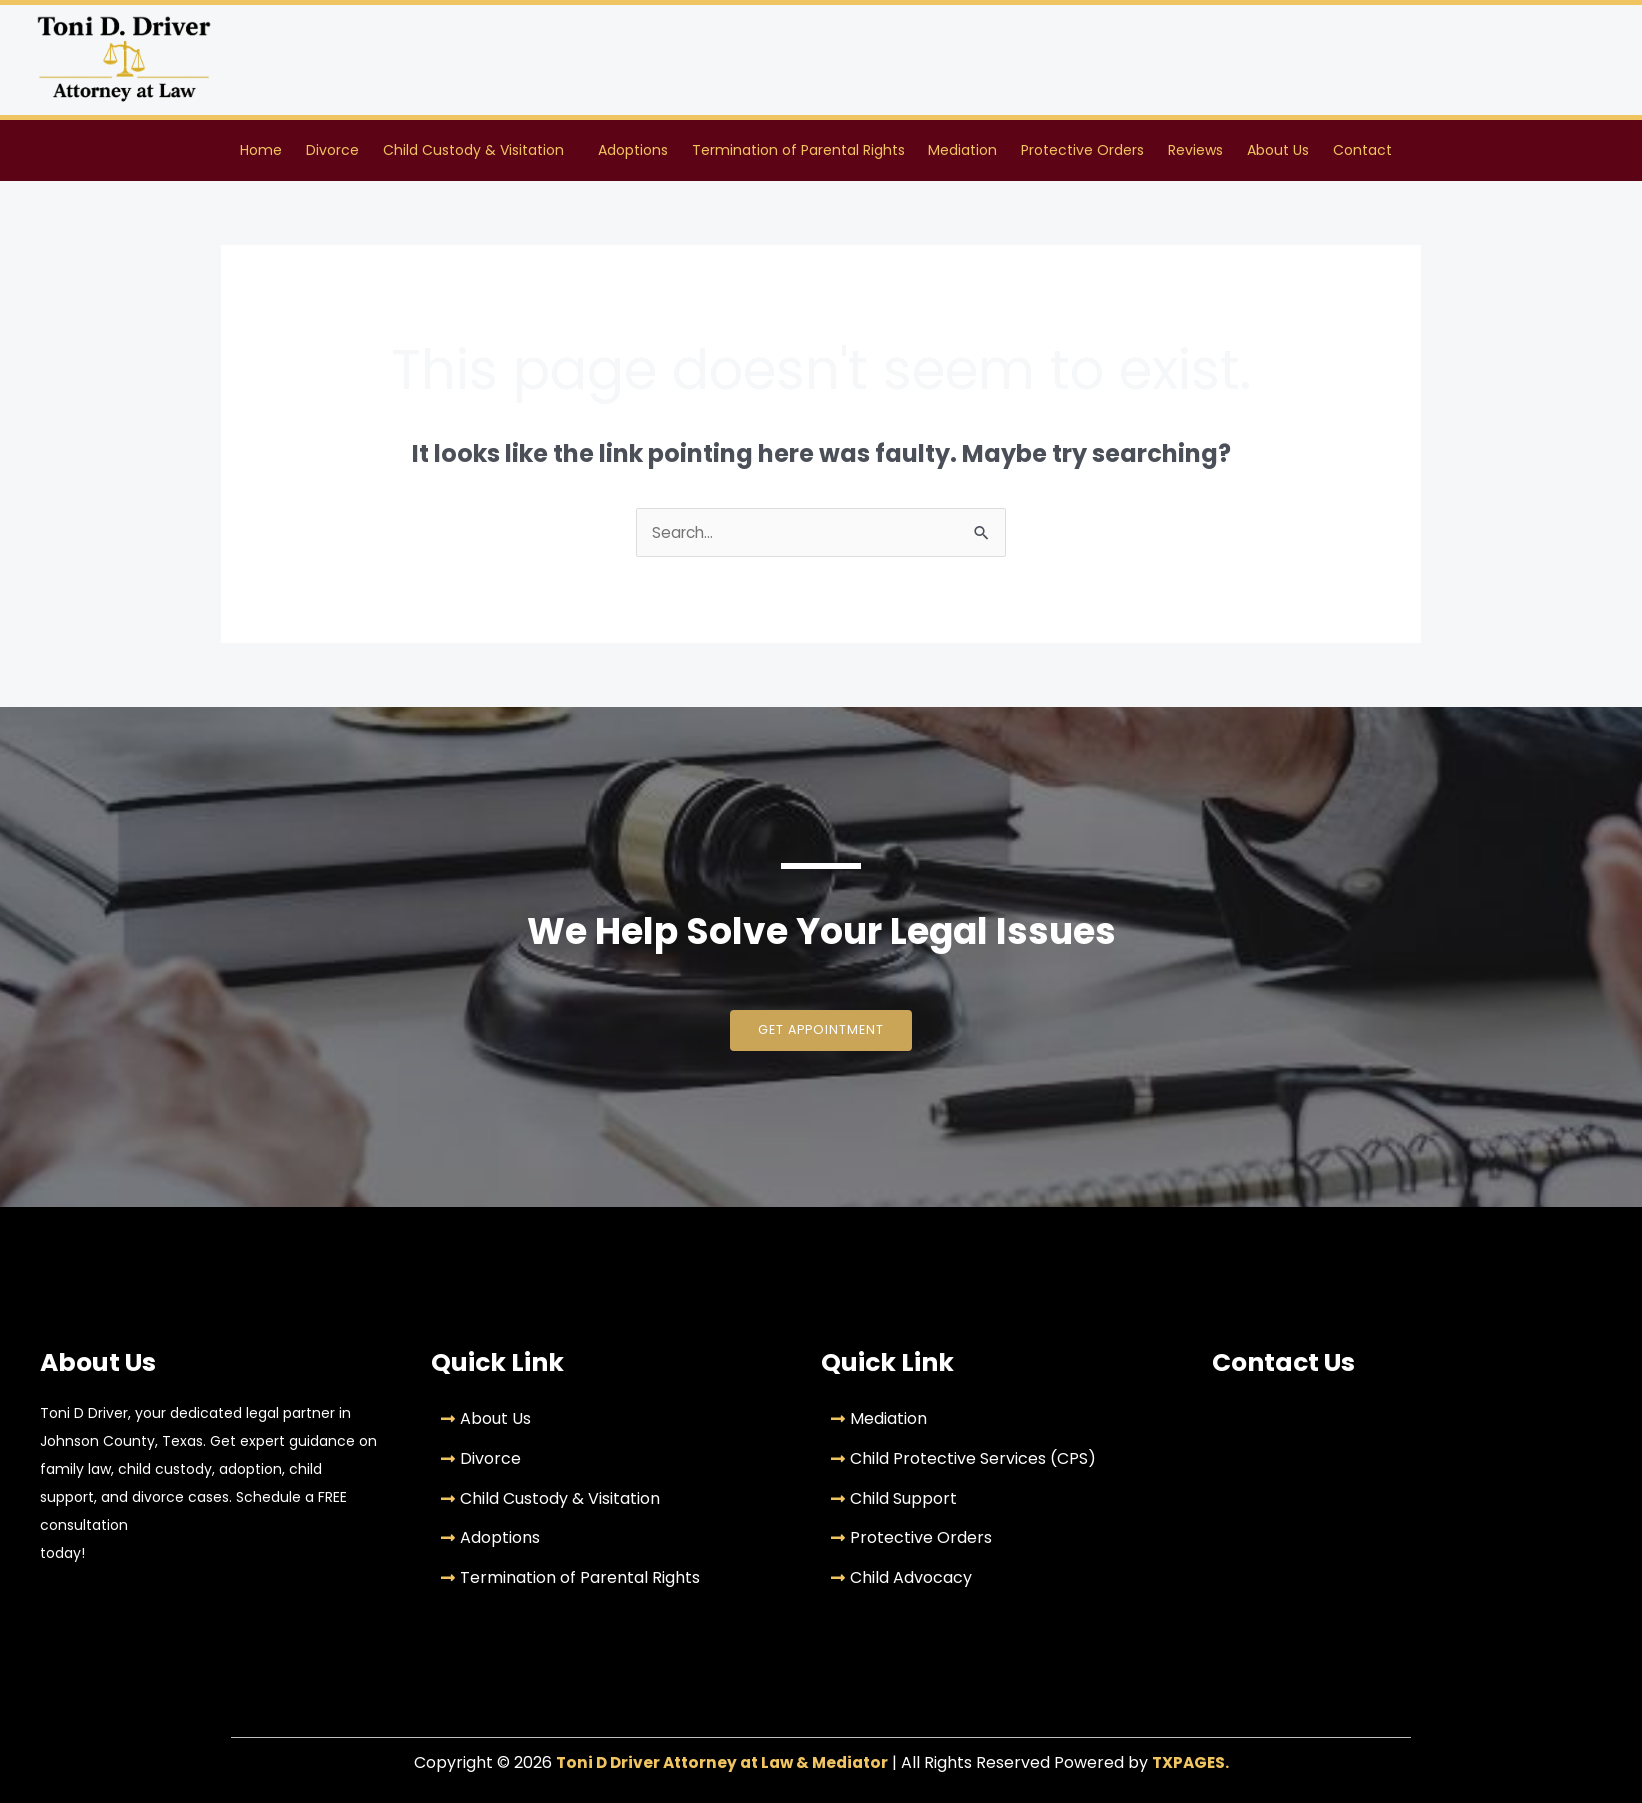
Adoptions (633, 151)
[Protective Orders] (1001, 1543)
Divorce (332, 151)
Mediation (962, 151)
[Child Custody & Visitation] (611, 1503)
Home (261, 151)
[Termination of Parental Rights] (611, 1583)
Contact (1362, 151)
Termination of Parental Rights (798, 151)
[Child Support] (1001, 1503)
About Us (1278, 151)
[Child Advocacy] (1001, 1583)
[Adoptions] (611, 1543)
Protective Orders (1082, 151)
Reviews (1195, 151)
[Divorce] (611, 1463)
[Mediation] (1001, 1424)
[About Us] (611, 1424)
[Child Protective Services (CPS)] (1001, 1463)
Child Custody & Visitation (473, 151)
